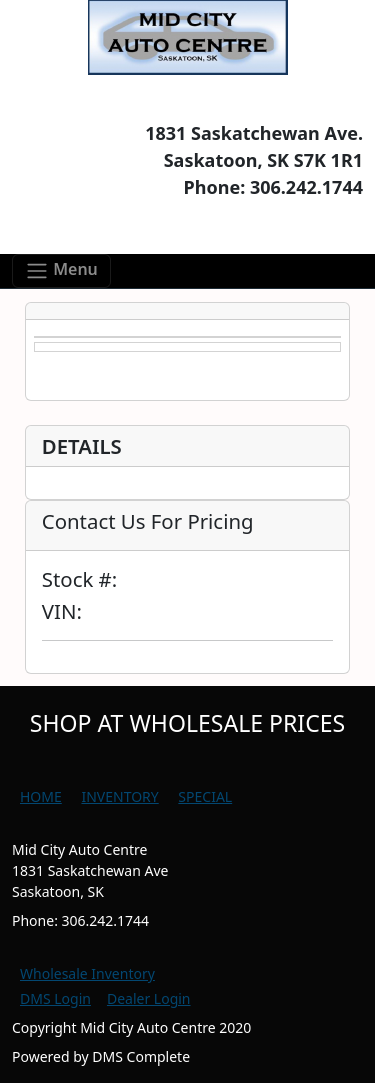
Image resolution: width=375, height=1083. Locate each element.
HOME (41, 796)
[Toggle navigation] (61, 271)
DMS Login (55, 998)
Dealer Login (149, 998)
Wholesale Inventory (87, 973)
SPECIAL (205, 796)
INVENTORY (119, 796)
